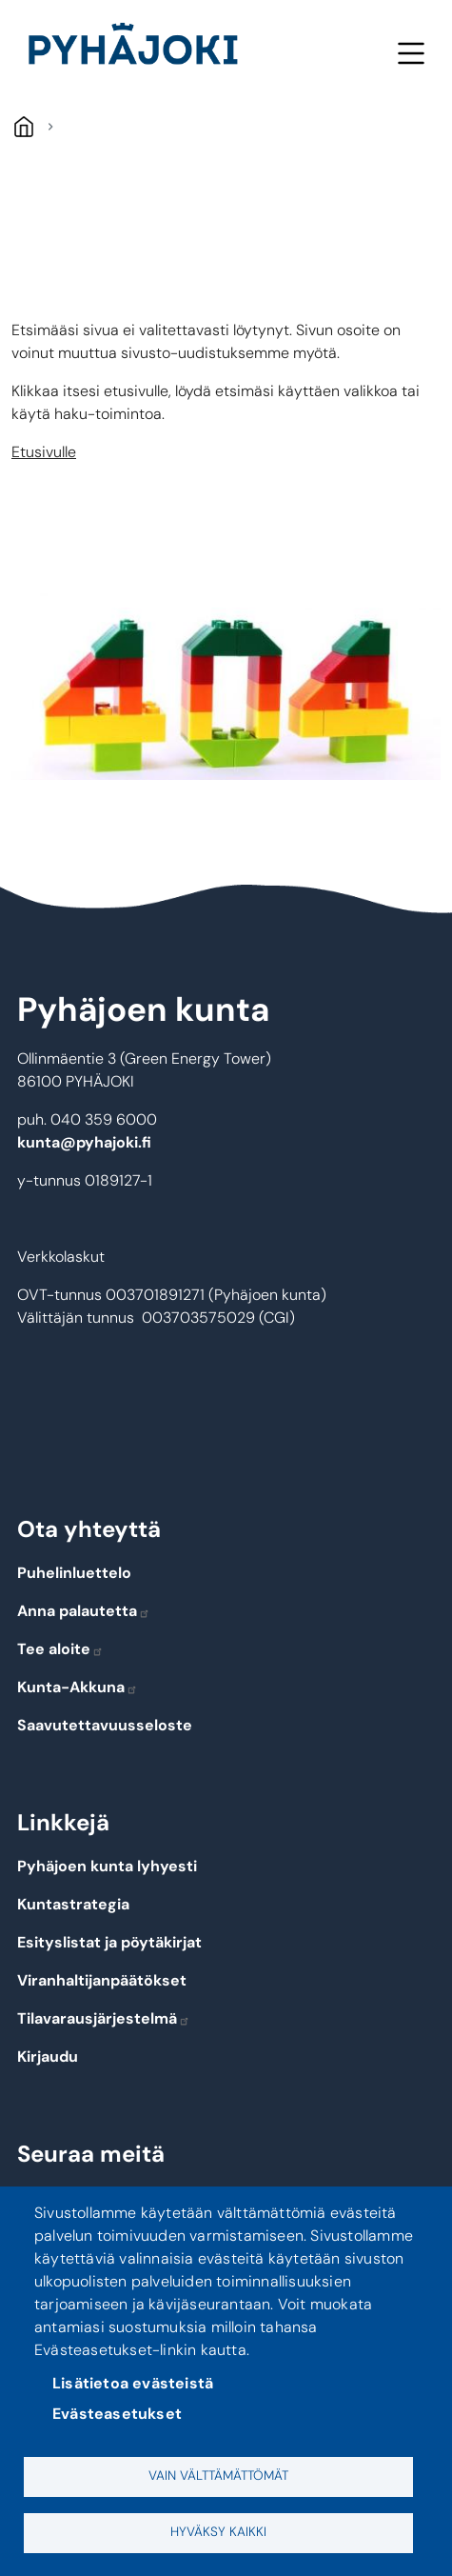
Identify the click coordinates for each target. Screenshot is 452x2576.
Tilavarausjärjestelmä (103, 2018)
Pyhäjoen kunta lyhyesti (107, 1866)
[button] (226, 686)
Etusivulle (43, 452)
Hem (23, 126)
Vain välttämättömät (218, 2475)
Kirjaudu (47, 2057)
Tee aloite (60, 1649)
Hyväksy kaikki (218, 2532)
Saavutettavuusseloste (104, 1725)
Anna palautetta (83, 1611)
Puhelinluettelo (74, 1573)
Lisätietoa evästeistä (132, 2383)
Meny (410, 53)
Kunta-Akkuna (77, 1687)
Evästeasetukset (117, 2414)
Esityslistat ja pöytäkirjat (109, 1942)
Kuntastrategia (73, 1904)
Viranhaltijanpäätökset (102, 1980)
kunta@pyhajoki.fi (84, 1142)
